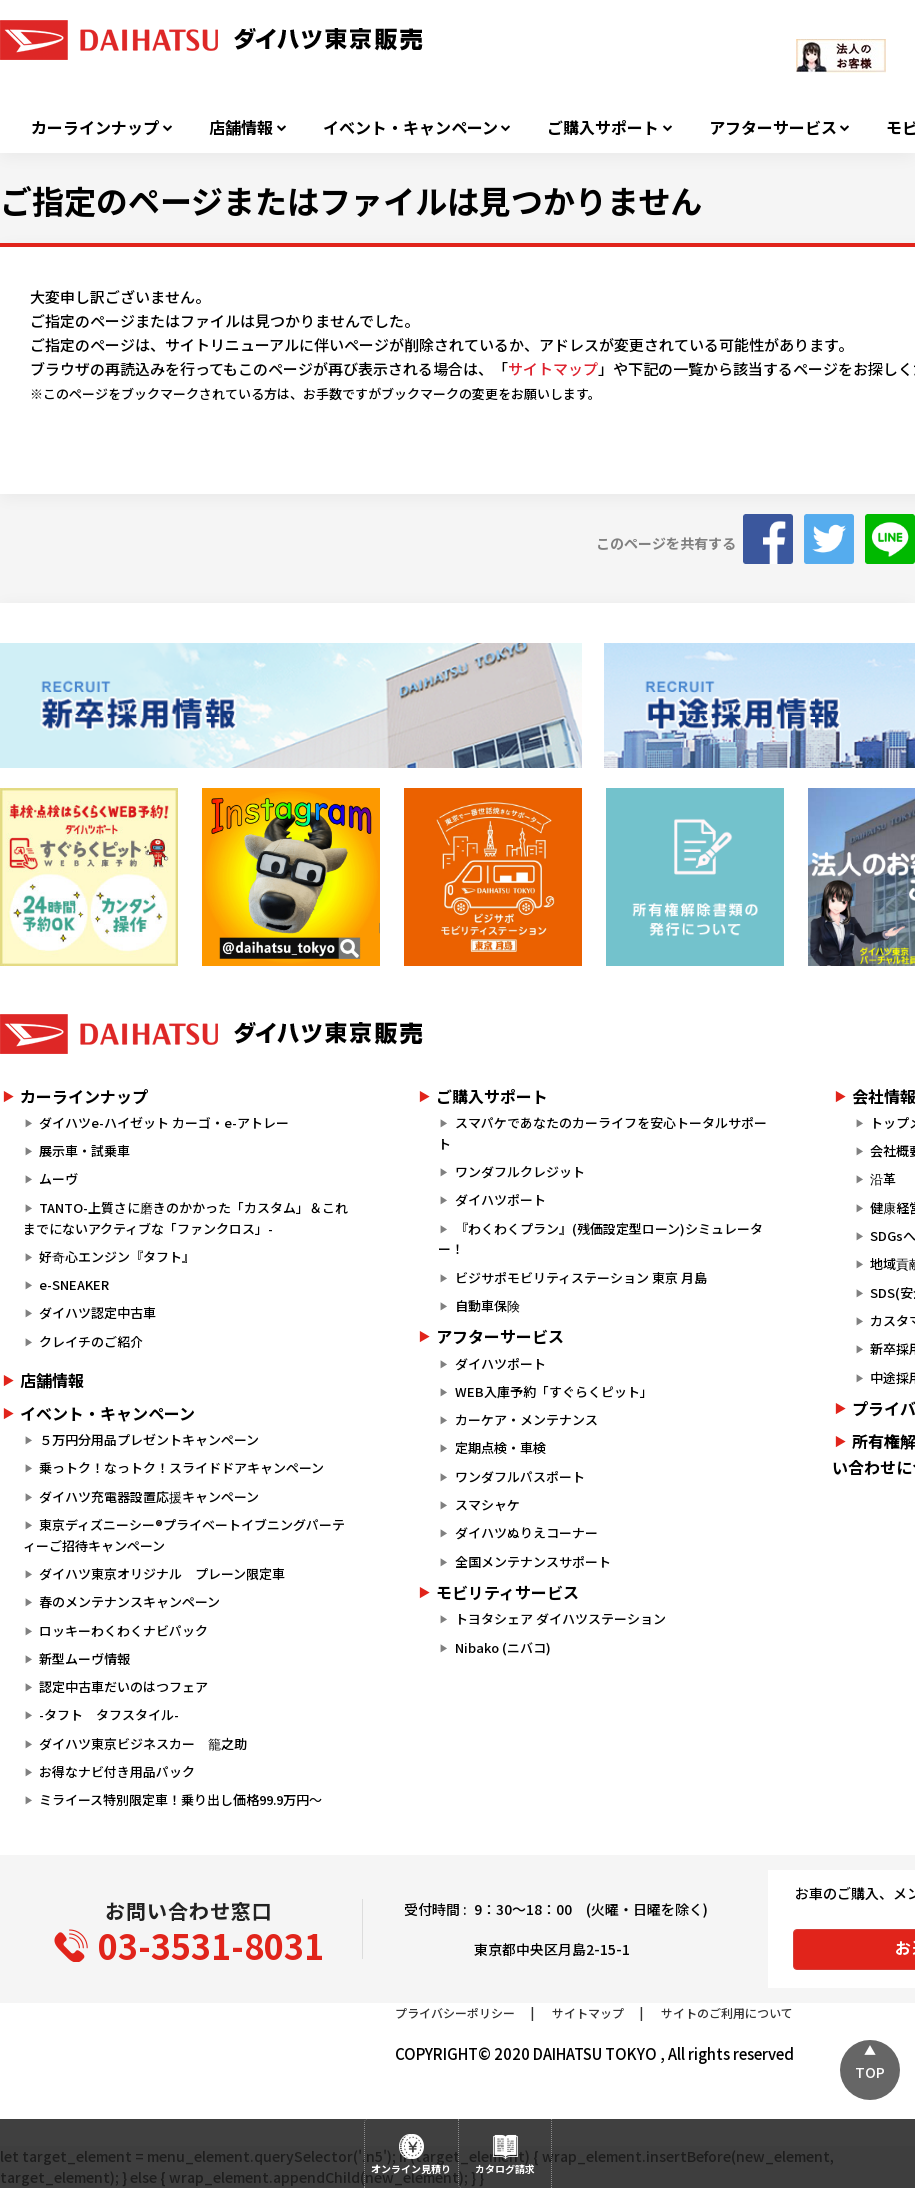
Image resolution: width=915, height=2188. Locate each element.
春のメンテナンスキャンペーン (129, 1601)
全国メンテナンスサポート (533, 1561)
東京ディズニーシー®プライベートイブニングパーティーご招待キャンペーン (184, 1535)
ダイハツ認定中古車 (97, 1312)
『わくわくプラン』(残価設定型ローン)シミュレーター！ (600, 1239)
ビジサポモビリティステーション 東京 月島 (581, 1277)
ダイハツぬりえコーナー (526, 1532)
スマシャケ (487, 1504)
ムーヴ (58, 1178)
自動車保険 (487, 1305)
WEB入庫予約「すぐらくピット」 (554, 1391)
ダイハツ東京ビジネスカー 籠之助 (143, 1743)
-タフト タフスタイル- (109, 1714)
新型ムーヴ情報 (84, 1658)
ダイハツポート (500, 1199)
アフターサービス (773, 127)
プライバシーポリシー (455, 2012)
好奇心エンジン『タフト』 (117, 1256)
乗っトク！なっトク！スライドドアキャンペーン (181, 1467)
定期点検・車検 (500, 1447)
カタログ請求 (505, 2168)
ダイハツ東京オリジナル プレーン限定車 (162, 1573)
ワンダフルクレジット (520, 1171)
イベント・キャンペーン (410, 127)
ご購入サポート (603, 127)
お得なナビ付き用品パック (123, 1771)
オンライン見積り (411, 2168)
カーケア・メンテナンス (526, 1419)
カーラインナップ (95, 127)
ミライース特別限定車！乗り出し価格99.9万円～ (180, 1799)
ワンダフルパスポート (520, 1476)
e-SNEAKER (74, 1284)
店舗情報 (241, 127)
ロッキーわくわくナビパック (123, 1630)
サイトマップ (553, 368)
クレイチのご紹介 (91, 1341)
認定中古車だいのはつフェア (123, 1686)
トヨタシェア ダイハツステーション (560, 1618)
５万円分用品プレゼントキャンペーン (149, 1439)
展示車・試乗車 (84, 1150)
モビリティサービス (507, 1592)
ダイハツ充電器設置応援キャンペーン (149, 1496)
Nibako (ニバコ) (503, 1647)
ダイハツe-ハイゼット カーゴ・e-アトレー (164, 1122)
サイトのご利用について (727, 2012)
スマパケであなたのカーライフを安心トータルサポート (602, 1133)
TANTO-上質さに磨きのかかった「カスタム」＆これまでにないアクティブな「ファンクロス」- (185, 1218)
